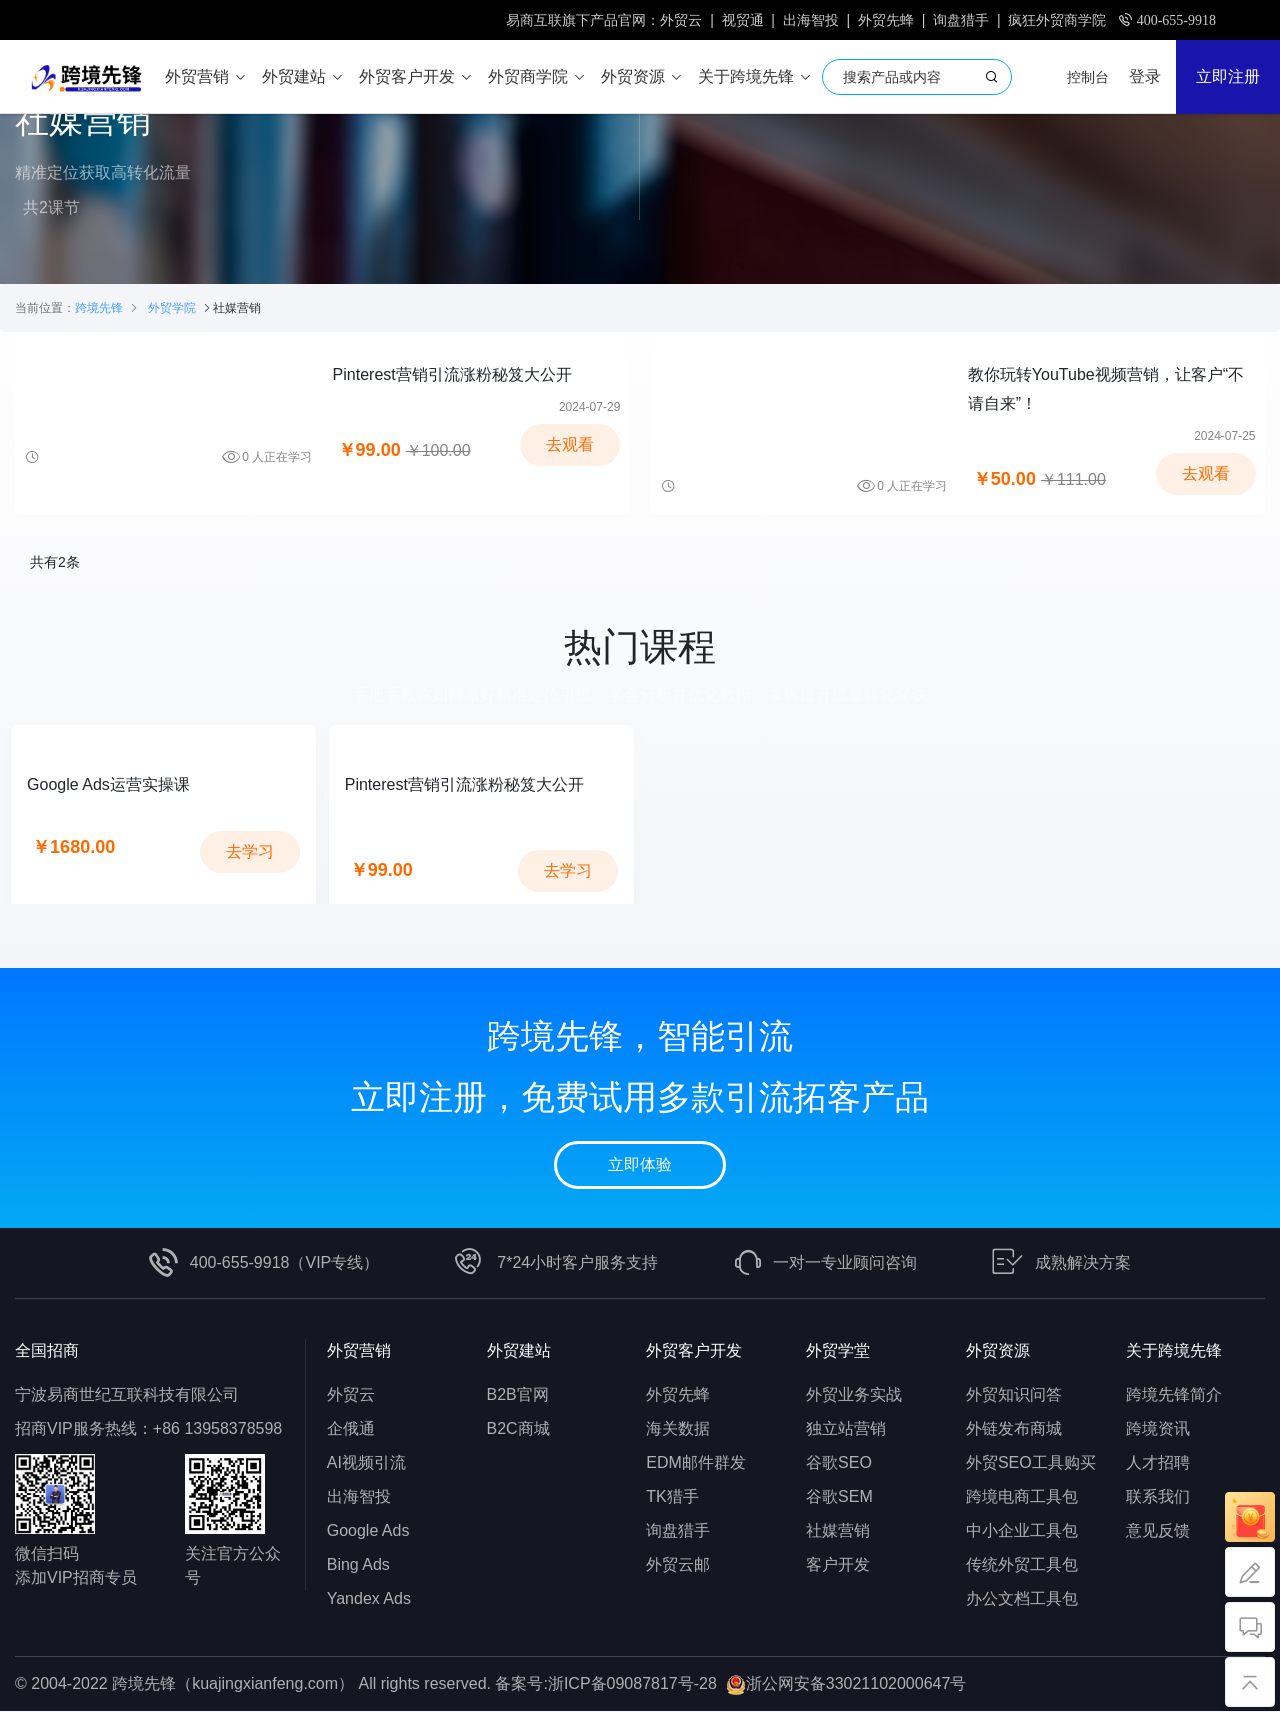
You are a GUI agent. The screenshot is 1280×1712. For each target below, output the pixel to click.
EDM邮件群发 (696, 1463)
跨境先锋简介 (1174, 1395)
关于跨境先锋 (1174, 1351)
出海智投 (811, 20)
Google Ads (368, 1531)
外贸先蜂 (886, 20)
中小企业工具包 (1022, 1531)
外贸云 (681, 20)
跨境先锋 (99, 308)
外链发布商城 (1014, 1429)
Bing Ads (358, 1565)
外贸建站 (519, 1351)
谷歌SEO (839, 1463)
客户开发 (838, 1565)
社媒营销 (838, 1531)
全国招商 (47, 1351)
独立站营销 (846, 1429)
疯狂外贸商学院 (1057, 20)
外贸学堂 (838, 1351)
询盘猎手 (961, 20)
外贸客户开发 (694, 1351)
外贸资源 (998, 1351)
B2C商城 (518, 1429)
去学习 (250, 852)
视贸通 (743, 20)
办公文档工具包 (1022, 1599)
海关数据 (678, 1429)
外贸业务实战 (854, 1395)
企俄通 (351, 1429)
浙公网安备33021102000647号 (856, 1684)
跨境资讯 (1158, 1429)
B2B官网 (518, 1395)
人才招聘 (1158, 1463)
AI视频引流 (366, 1463)
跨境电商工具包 (1022, 1497)
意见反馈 (1158, 1531)
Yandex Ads (369, 1599)
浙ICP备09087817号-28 (632, 1684)
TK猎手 (672, 1497)
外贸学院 (172, 308)
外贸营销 (359, 1351)
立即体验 (640, 1166)
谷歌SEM (839, 1497)
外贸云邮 (678, 1565)
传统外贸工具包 (1022, 1565)
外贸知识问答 (1014, 1395)
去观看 (570, 445)
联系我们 (1158, 1497)
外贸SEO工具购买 (1031, 1463)
